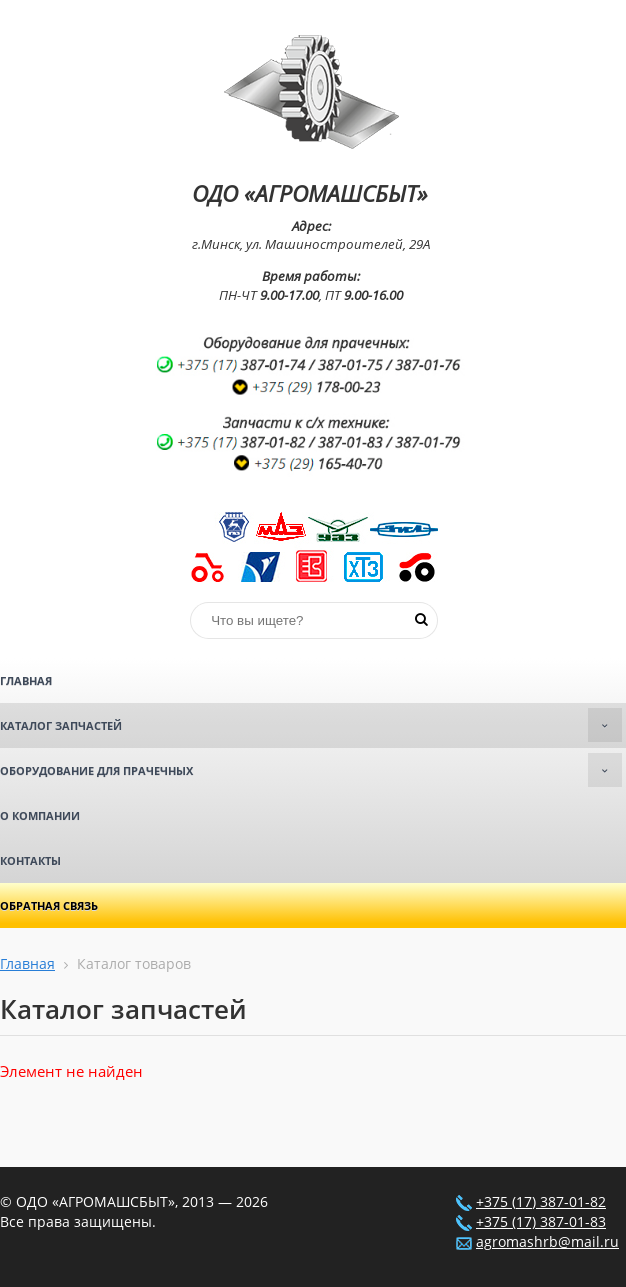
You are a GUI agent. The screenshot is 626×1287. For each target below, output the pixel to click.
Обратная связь (49, 905)
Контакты (30, 860)
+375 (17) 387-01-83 (541, 1222)
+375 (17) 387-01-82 (541, 1202)
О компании (40, 815)
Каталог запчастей (311, 725)
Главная (26, 680)
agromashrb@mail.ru (547, 1242)
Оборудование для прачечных (311, 770)
